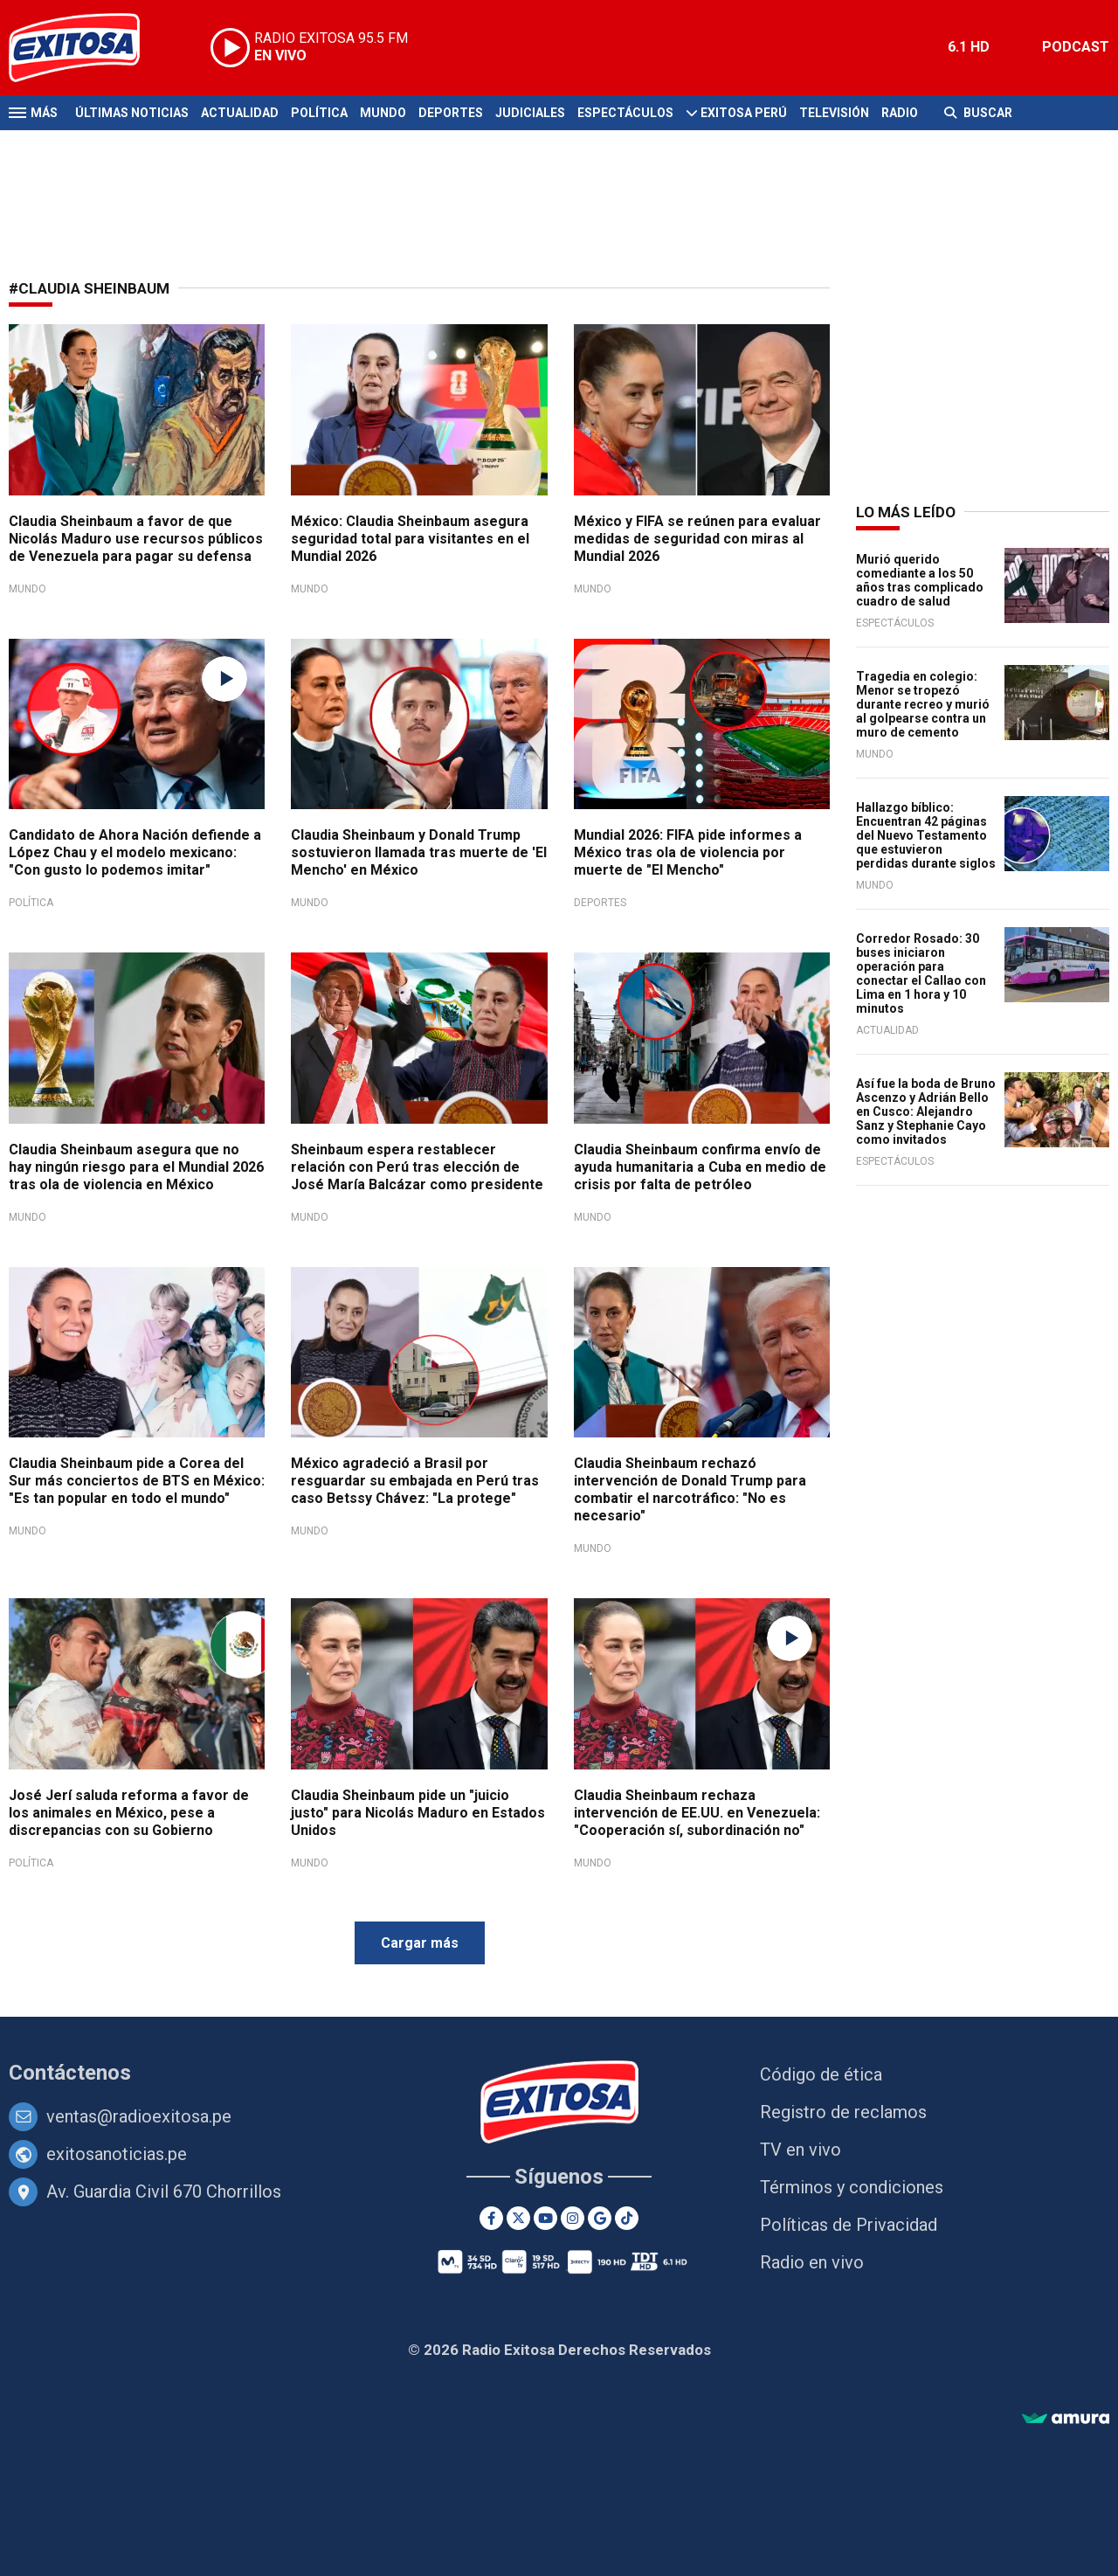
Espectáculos (625, 113)
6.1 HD (969, 46)
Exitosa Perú (743, 113)
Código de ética (821, 2074)
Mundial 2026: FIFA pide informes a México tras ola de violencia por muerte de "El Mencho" (688, 852)
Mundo (383, 113)
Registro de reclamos (843, 2112)
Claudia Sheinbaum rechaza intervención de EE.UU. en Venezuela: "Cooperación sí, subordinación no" (697, 1813)
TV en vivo (800, 2149)
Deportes (450, 113)
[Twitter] (518, 2218)
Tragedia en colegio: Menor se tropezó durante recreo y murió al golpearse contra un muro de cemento (923, 704)
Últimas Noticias (132, 113)
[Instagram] (572, 2218)
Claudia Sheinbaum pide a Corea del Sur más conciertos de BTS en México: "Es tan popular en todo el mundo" (137, 1480)
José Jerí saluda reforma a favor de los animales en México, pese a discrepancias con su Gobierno (129, 1813)
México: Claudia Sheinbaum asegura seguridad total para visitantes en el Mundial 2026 (410, 538)
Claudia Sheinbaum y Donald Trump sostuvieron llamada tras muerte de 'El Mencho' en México (419, 852)
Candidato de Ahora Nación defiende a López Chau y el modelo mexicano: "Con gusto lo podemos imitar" (135, 852)
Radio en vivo (812, 2262)
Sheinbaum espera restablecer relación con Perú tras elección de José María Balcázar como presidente (417, 1167)
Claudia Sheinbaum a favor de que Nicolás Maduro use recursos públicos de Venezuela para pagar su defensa (136, 538)
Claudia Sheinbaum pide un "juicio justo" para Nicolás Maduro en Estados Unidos (418, 1813)
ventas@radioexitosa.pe (138, 2116)
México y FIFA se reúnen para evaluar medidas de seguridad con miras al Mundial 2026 (697, 538)
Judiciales (530, 113)
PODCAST (1075, 46)
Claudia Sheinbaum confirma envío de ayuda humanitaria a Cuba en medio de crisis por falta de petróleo (700, 1167)
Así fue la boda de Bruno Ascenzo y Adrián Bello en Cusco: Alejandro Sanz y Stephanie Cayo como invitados (926, 1111)
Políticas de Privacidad (848, 2224)
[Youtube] (545, 2218)
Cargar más (420, 1943)
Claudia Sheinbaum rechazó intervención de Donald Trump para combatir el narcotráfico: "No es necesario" (690, 1489)
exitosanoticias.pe (116, 2153)
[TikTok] (626, 2218)
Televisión (834, 113)
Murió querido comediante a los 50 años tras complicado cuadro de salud (919, 580)
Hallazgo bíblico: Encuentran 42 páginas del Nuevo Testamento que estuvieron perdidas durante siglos (926, 835)
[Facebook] (491, 2218)
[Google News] (599, 2218)
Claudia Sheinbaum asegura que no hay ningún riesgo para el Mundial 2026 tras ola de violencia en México (136, 1167)
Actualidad (240, 113)
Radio (899, 113)
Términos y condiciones (851, 2187)
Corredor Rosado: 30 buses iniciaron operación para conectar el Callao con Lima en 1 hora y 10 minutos (921, 973)
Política (319, 113)
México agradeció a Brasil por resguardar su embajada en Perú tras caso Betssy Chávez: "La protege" (415, 1480)
